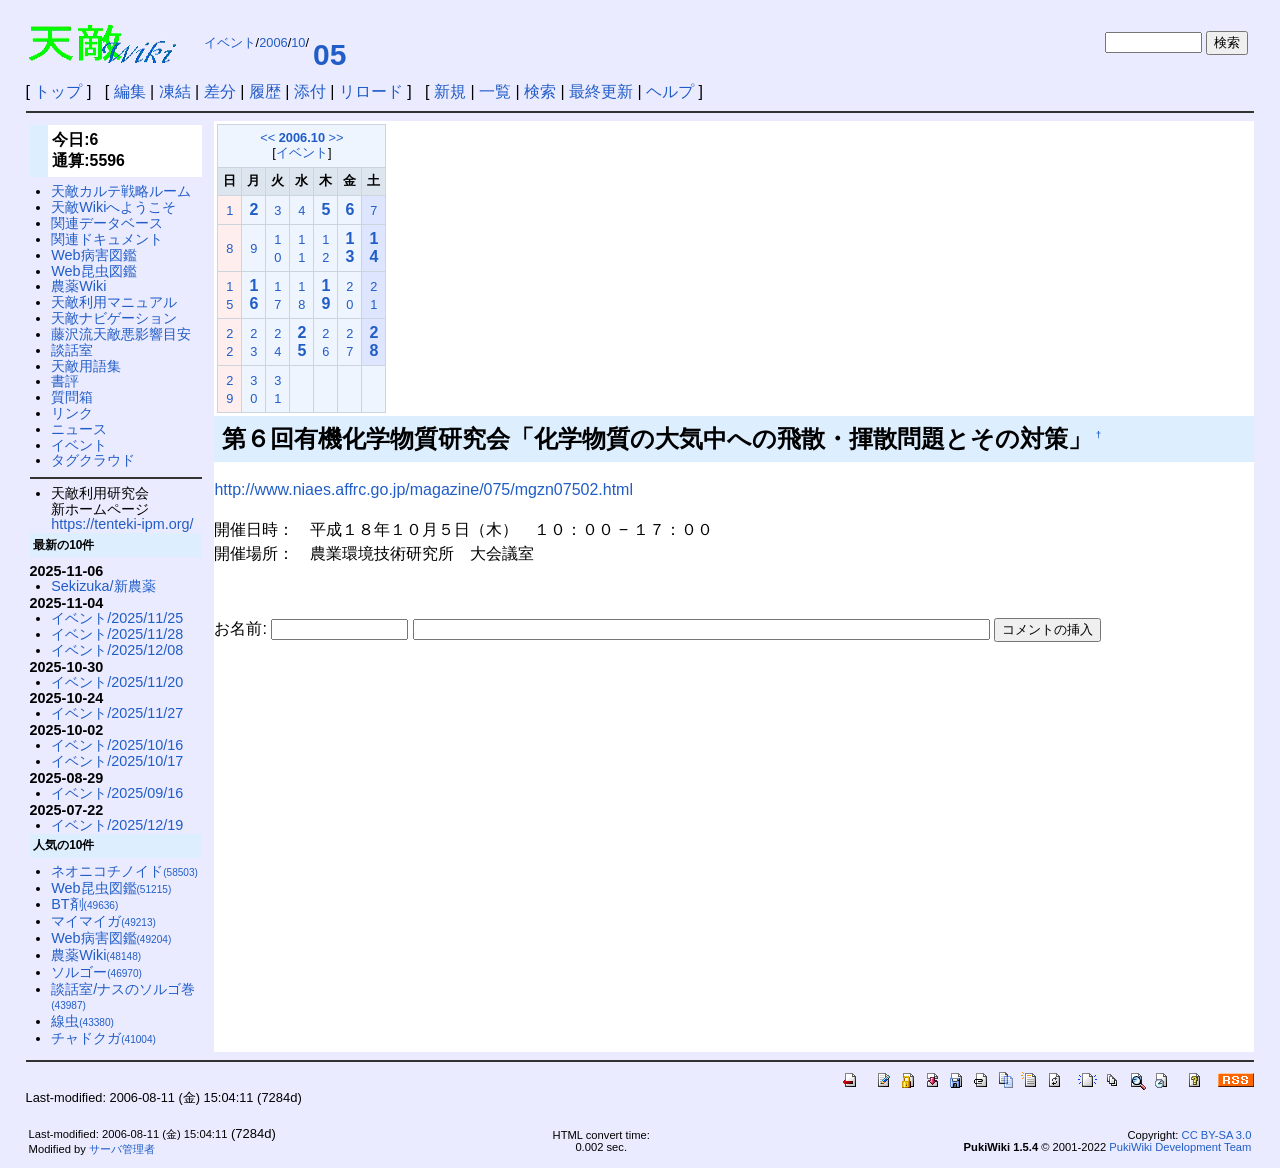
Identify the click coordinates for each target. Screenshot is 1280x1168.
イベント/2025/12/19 (117, 825)
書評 (65, 381)
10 (298, 42)
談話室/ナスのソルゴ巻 (123, 996)
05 (329, 54)
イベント (230, 42)
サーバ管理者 (122, 1149)
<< (267, 137)
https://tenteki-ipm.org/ (122, 524)
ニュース (79, 429)
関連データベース (107, 223)
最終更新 (601, 91)
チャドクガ (103, 1038)
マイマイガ (103, 921)
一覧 (495, 91)
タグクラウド (93, 460)
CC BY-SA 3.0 (1217, 1135)
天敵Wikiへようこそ (113, 207)
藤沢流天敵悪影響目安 (121, 334)
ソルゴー (96, 972)
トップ (58, 91)
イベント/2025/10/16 (117, 745)
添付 (310, 91)
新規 (450, 91)
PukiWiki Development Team (1180, 1147)
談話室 (72, 350)
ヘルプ (670, 91)
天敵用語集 (86, 366)
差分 (220, 91)
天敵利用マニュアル (114, 302)
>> (336, 137)
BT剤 (84, 904)
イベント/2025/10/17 (117, 761)
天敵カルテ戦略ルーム (121, 191)
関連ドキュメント (107, 239)
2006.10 (302, 137)
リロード (371, 91)
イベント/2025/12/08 (117, 650)
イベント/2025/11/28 (117, 634)
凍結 (175, 91)
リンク (72, 413)
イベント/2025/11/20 (117, 682)
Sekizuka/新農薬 (103, 586)
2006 (273, 42)
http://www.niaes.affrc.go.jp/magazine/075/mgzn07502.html (423, 489)
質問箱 (72, 397)
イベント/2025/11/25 (117, 618)
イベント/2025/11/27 (117, 713)
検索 (540, 91)
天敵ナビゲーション (114, 318)
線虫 (82, 1021)
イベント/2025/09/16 (117, 793)
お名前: (242, 628)
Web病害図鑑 (93, 255)
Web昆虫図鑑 (93, 271)
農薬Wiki (78, 286)
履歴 (265, 91)
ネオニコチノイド (124, 871)
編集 (130, 91)
